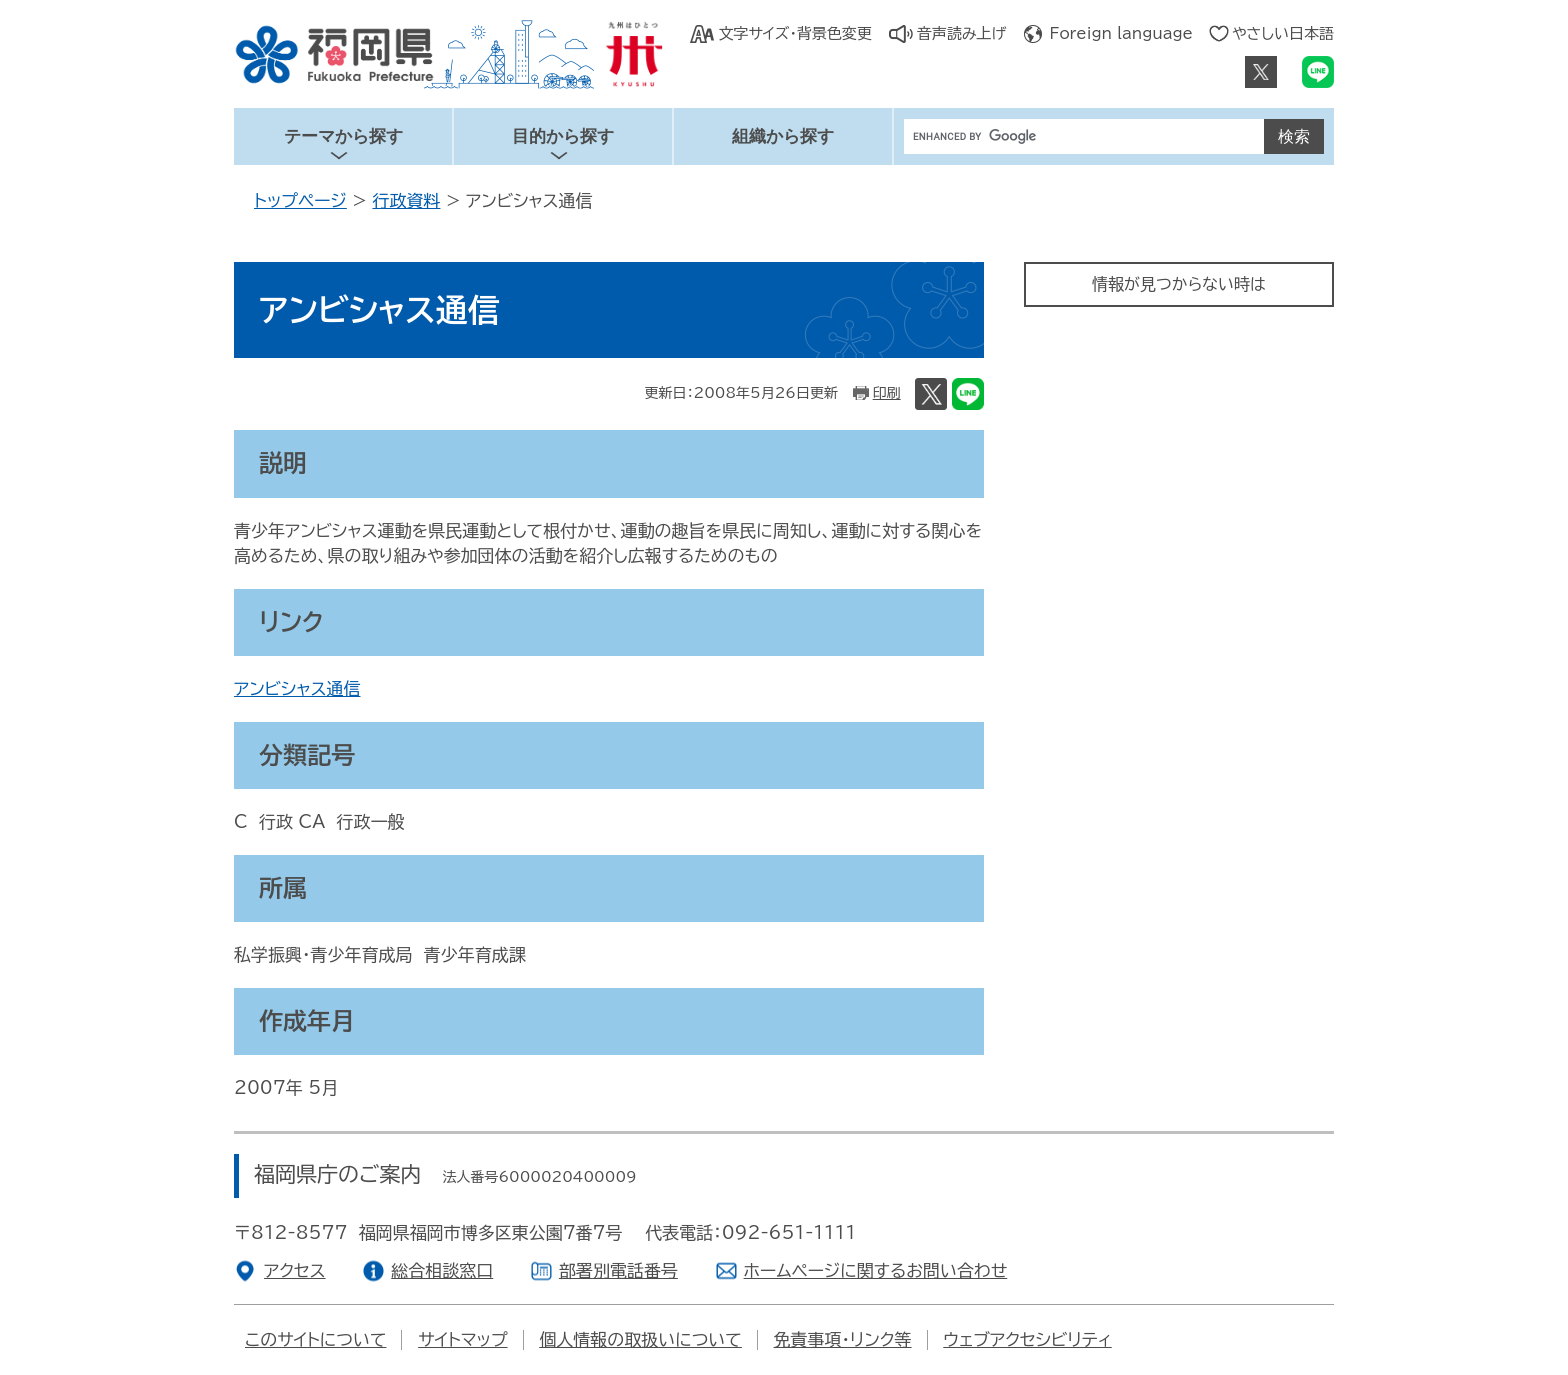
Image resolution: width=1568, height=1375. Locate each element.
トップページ (300, 200)
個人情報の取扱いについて (640, 1339)
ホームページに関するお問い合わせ (876, 1270)
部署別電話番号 (618, 1270)
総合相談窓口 (442, 1270)
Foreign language (1121, 33)
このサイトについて (315, 1339)
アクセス (295, 1270)
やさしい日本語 (1283, 33)
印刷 (887, 393)
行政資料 (406, 200)
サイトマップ (462, 1339)
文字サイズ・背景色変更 (794, 33)
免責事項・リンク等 (843, 1339)
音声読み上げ (962, 33)
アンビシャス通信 (297, 688)
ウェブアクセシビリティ (1027, 1339)
